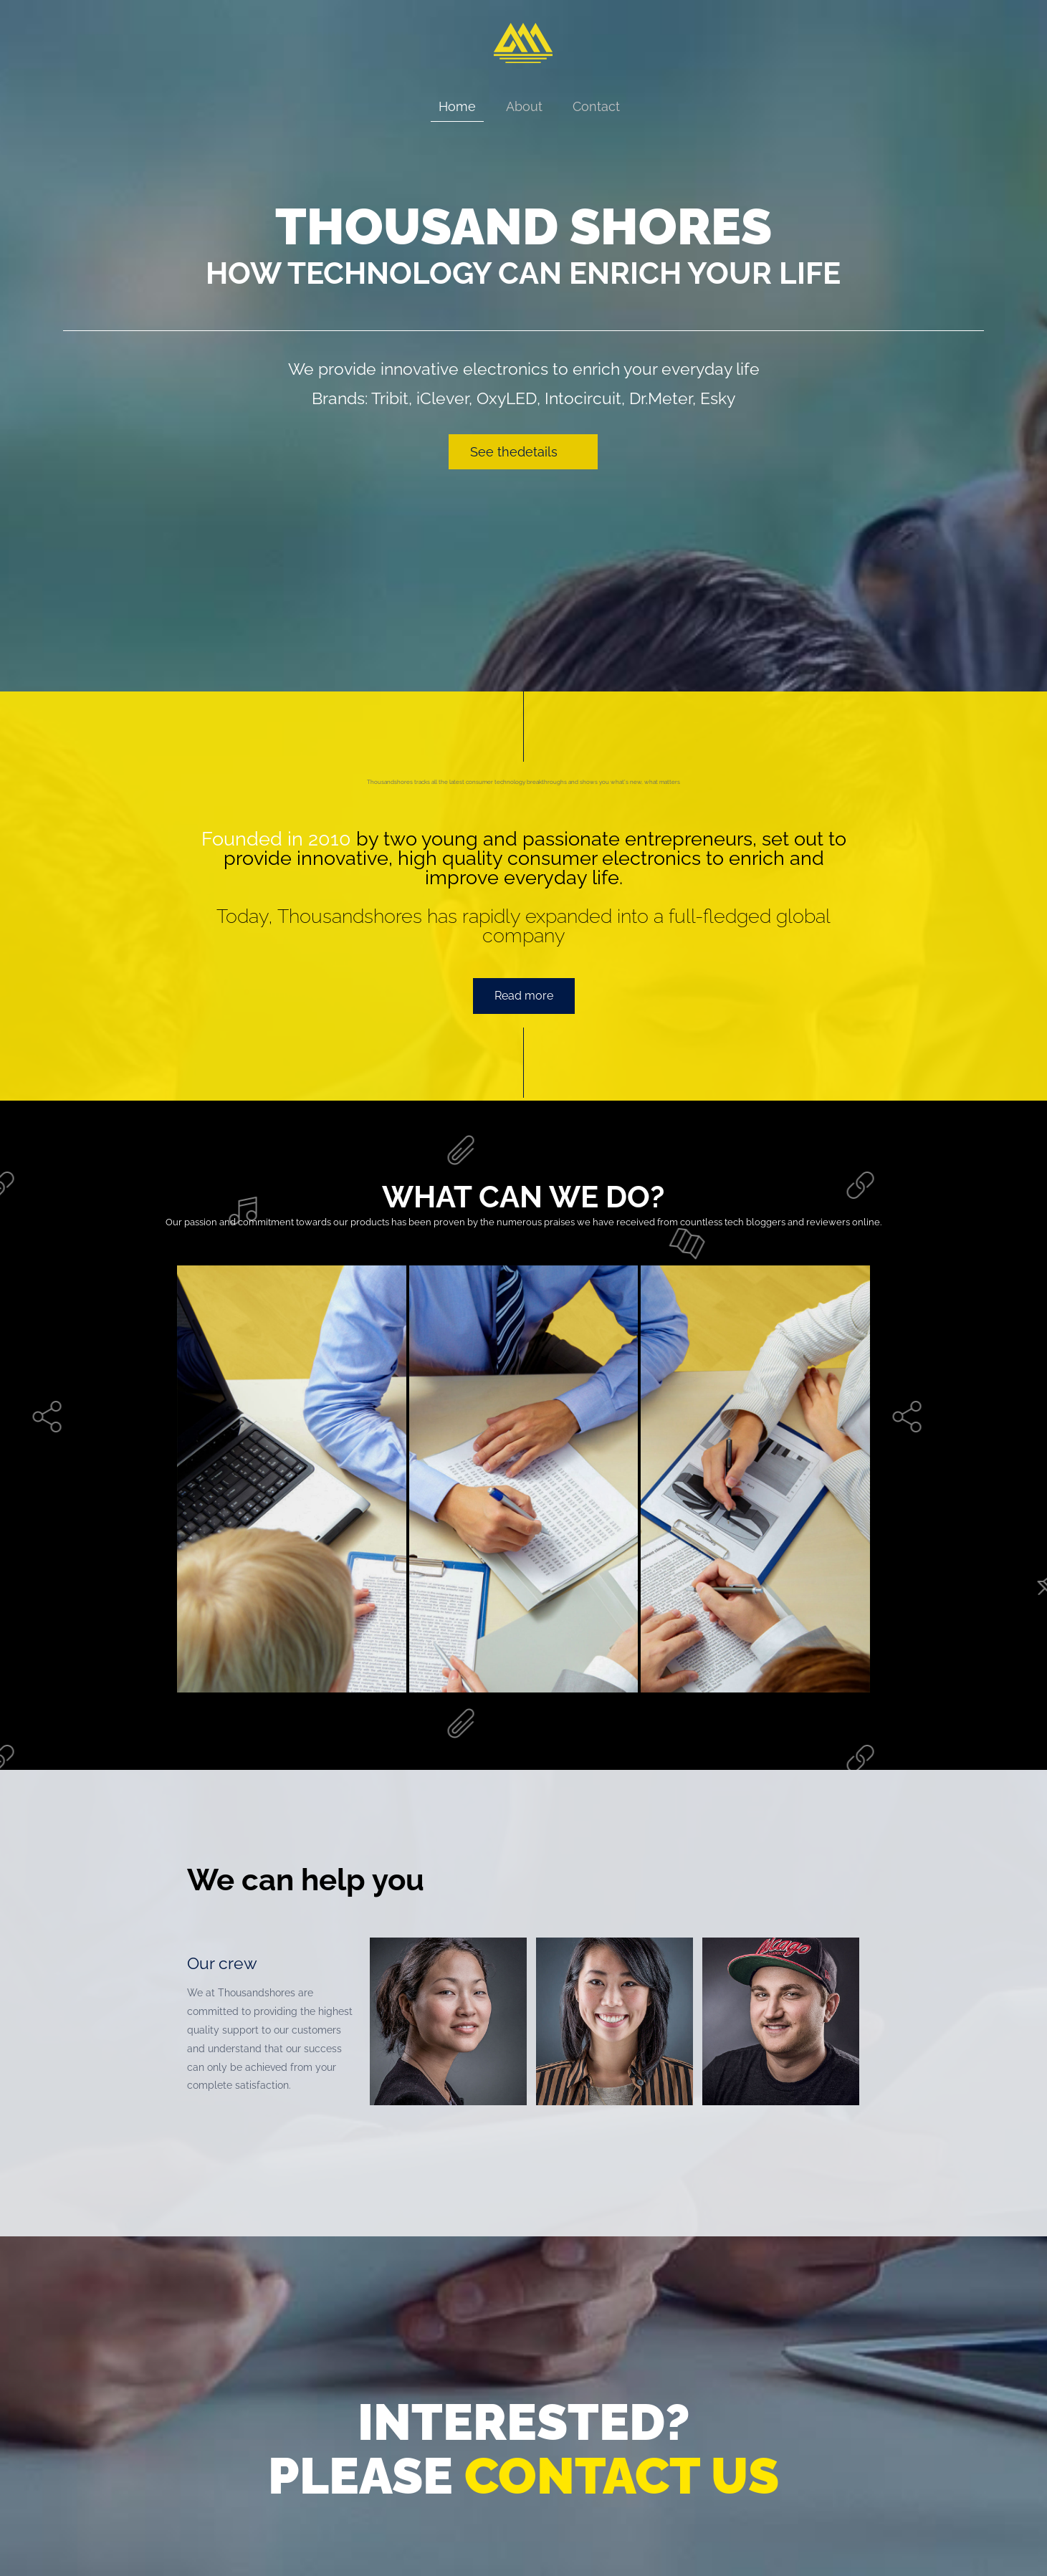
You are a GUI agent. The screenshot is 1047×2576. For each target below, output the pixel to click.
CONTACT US (621, 2475)
